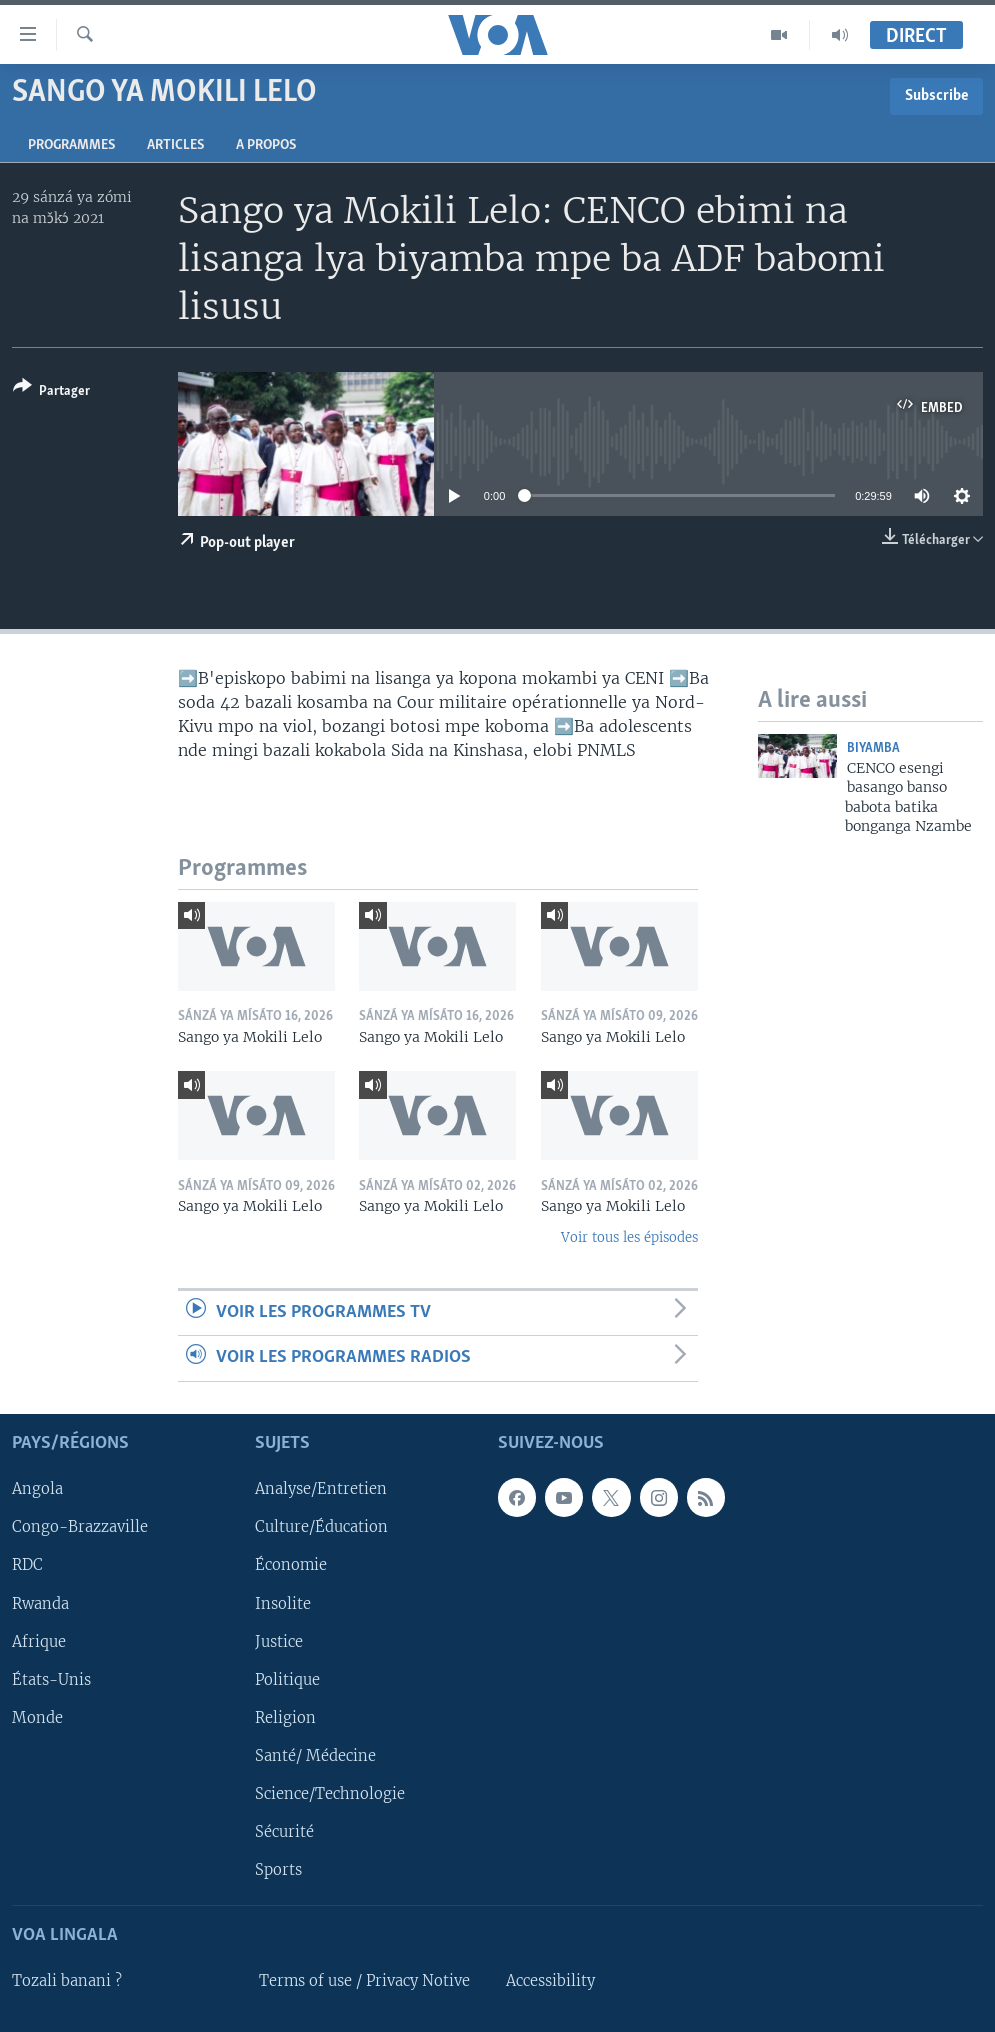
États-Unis (51, 1679)
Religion (285, 1717)
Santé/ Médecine (315, 1755)
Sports (278, 1870)
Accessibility (550, 1981)
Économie (291, 1565)
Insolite (283, 1603)
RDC (27, 1565)
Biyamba (873, 748)
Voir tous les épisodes (629, 1237)
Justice (279, 1641)
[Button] (51, 392)
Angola (37, 1489)
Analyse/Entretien (321, 1489)
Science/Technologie (330, 1793)
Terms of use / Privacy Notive (364, 1981)
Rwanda (40, 1603)
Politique (287, 1679)
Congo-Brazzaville (80, 1527)
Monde (37, 1717)
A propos (266, 145)
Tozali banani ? (67, 1981)
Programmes (71, 145)
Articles (175, 145)
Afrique (39, 1641)
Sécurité (284, 1831)
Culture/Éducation (321, 1527)
